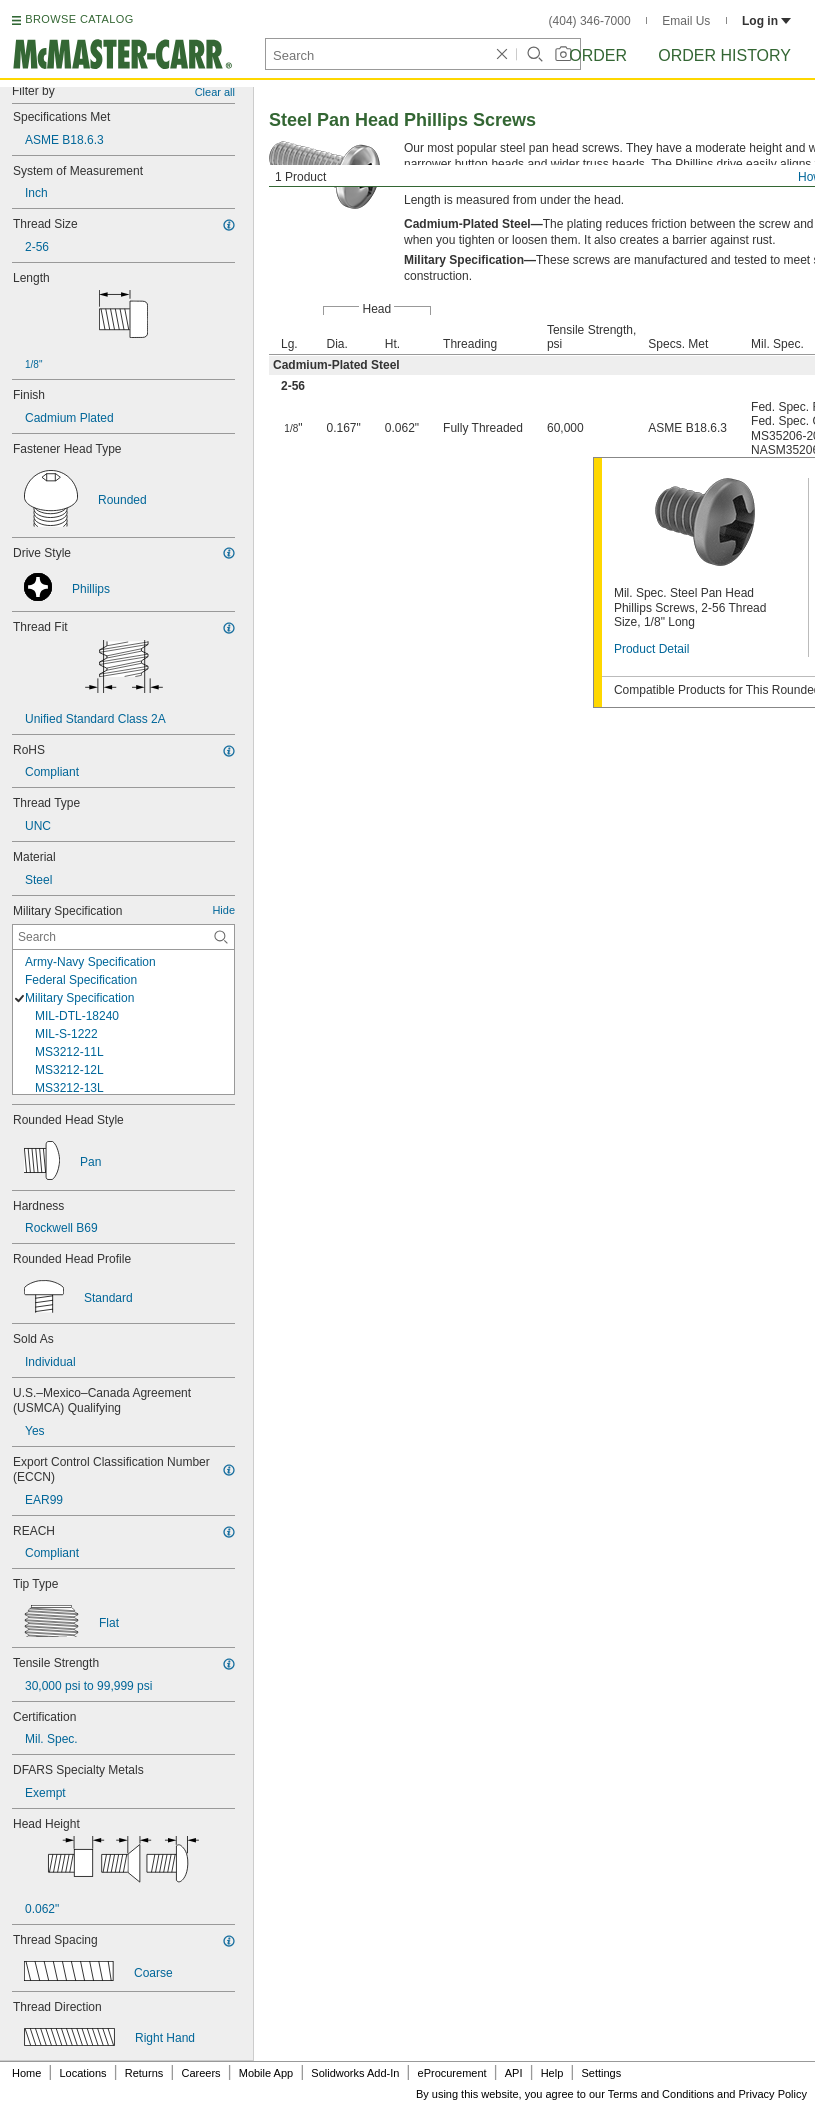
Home (26, 2073)
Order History (724, 55)
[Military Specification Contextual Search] (123, 937)
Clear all (215, 92)
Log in (766, 21)
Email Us (686, 21)
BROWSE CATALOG (79, 19)
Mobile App (266, 2073)
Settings (601, 2073)
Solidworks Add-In (355, 2073)
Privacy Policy (773, 2094)
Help (552, 2073)
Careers (200, 2073)
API (514, 2073)
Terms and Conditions (661, 2094)
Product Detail (651, 649)
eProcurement (452, 2073)
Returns (144, 2073)
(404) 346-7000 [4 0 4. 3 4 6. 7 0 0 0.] (590, 21)
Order (598, 55)
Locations (83, 2073)
